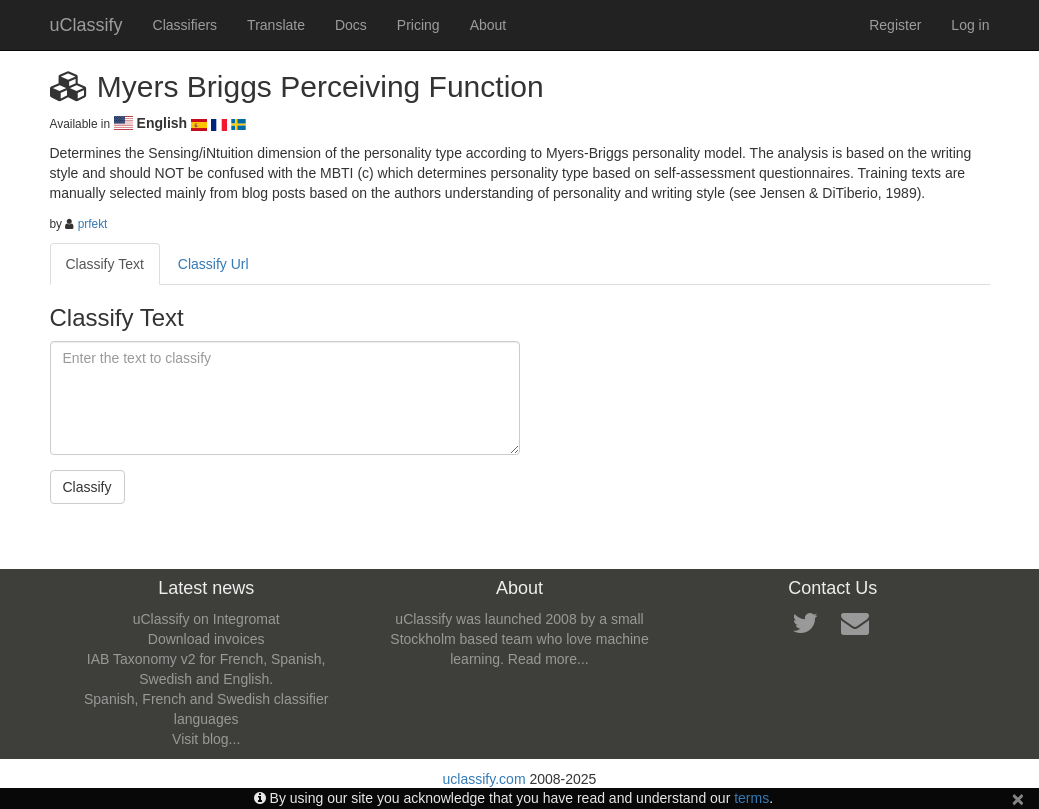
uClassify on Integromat (206, 619)
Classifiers (185, 25)
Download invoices (206, 639)
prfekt (93, 224)
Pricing (418, 25)
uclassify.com (484, 779)
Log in (970, 25)
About (488, 25)
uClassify (86, 25)
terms (751, 798)
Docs (351, 25)
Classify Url (213, 264)
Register (895, 25)
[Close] (1018, 798)
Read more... (548, 659)
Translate (276, 25)
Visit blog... (206, 739)
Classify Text (105, 264)
